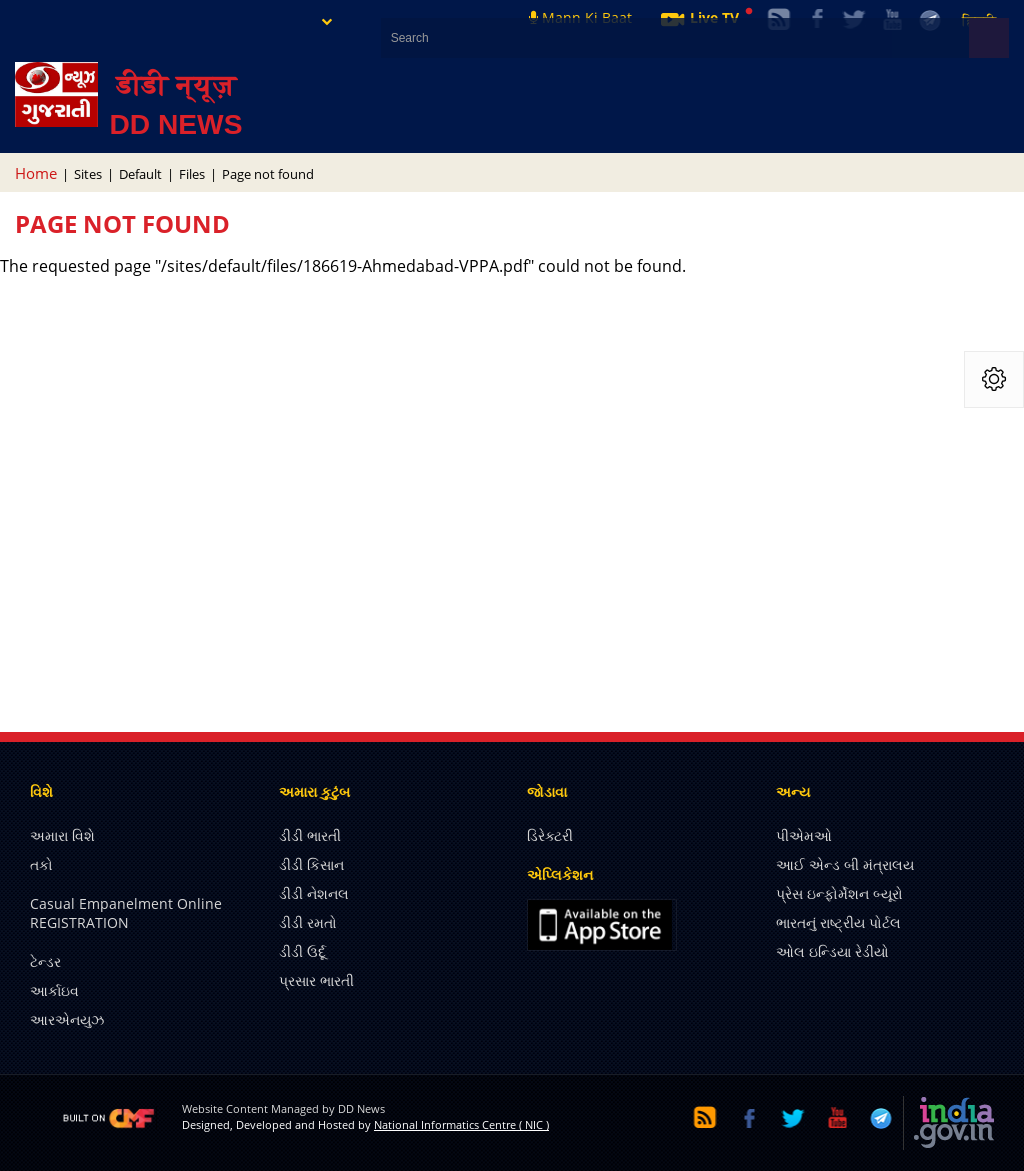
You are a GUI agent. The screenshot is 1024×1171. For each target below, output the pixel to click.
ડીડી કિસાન (311, 864)
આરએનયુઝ (67, 1019)
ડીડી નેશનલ (314, 893)
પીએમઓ (804, 835)
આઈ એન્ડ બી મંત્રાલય (845, 864)
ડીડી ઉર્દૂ (302, 951)
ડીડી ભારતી (310, 835)
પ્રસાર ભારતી (316, 980)
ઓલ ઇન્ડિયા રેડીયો (832, 951)
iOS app (602, 925)
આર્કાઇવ (54, 990)
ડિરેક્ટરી (550, 835)
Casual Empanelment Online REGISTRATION (126, 913)
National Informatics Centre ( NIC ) (461, 1124)
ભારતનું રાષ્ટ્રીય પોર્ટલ (838, 922)
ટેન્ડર (45, 961)
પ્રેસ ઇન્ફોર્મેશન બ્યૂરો (839, 893)
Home (36, 173)
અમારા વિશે (62, 835)
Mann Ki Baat (580, 17)
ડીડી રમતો (308, 922)
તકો (41, 864)
